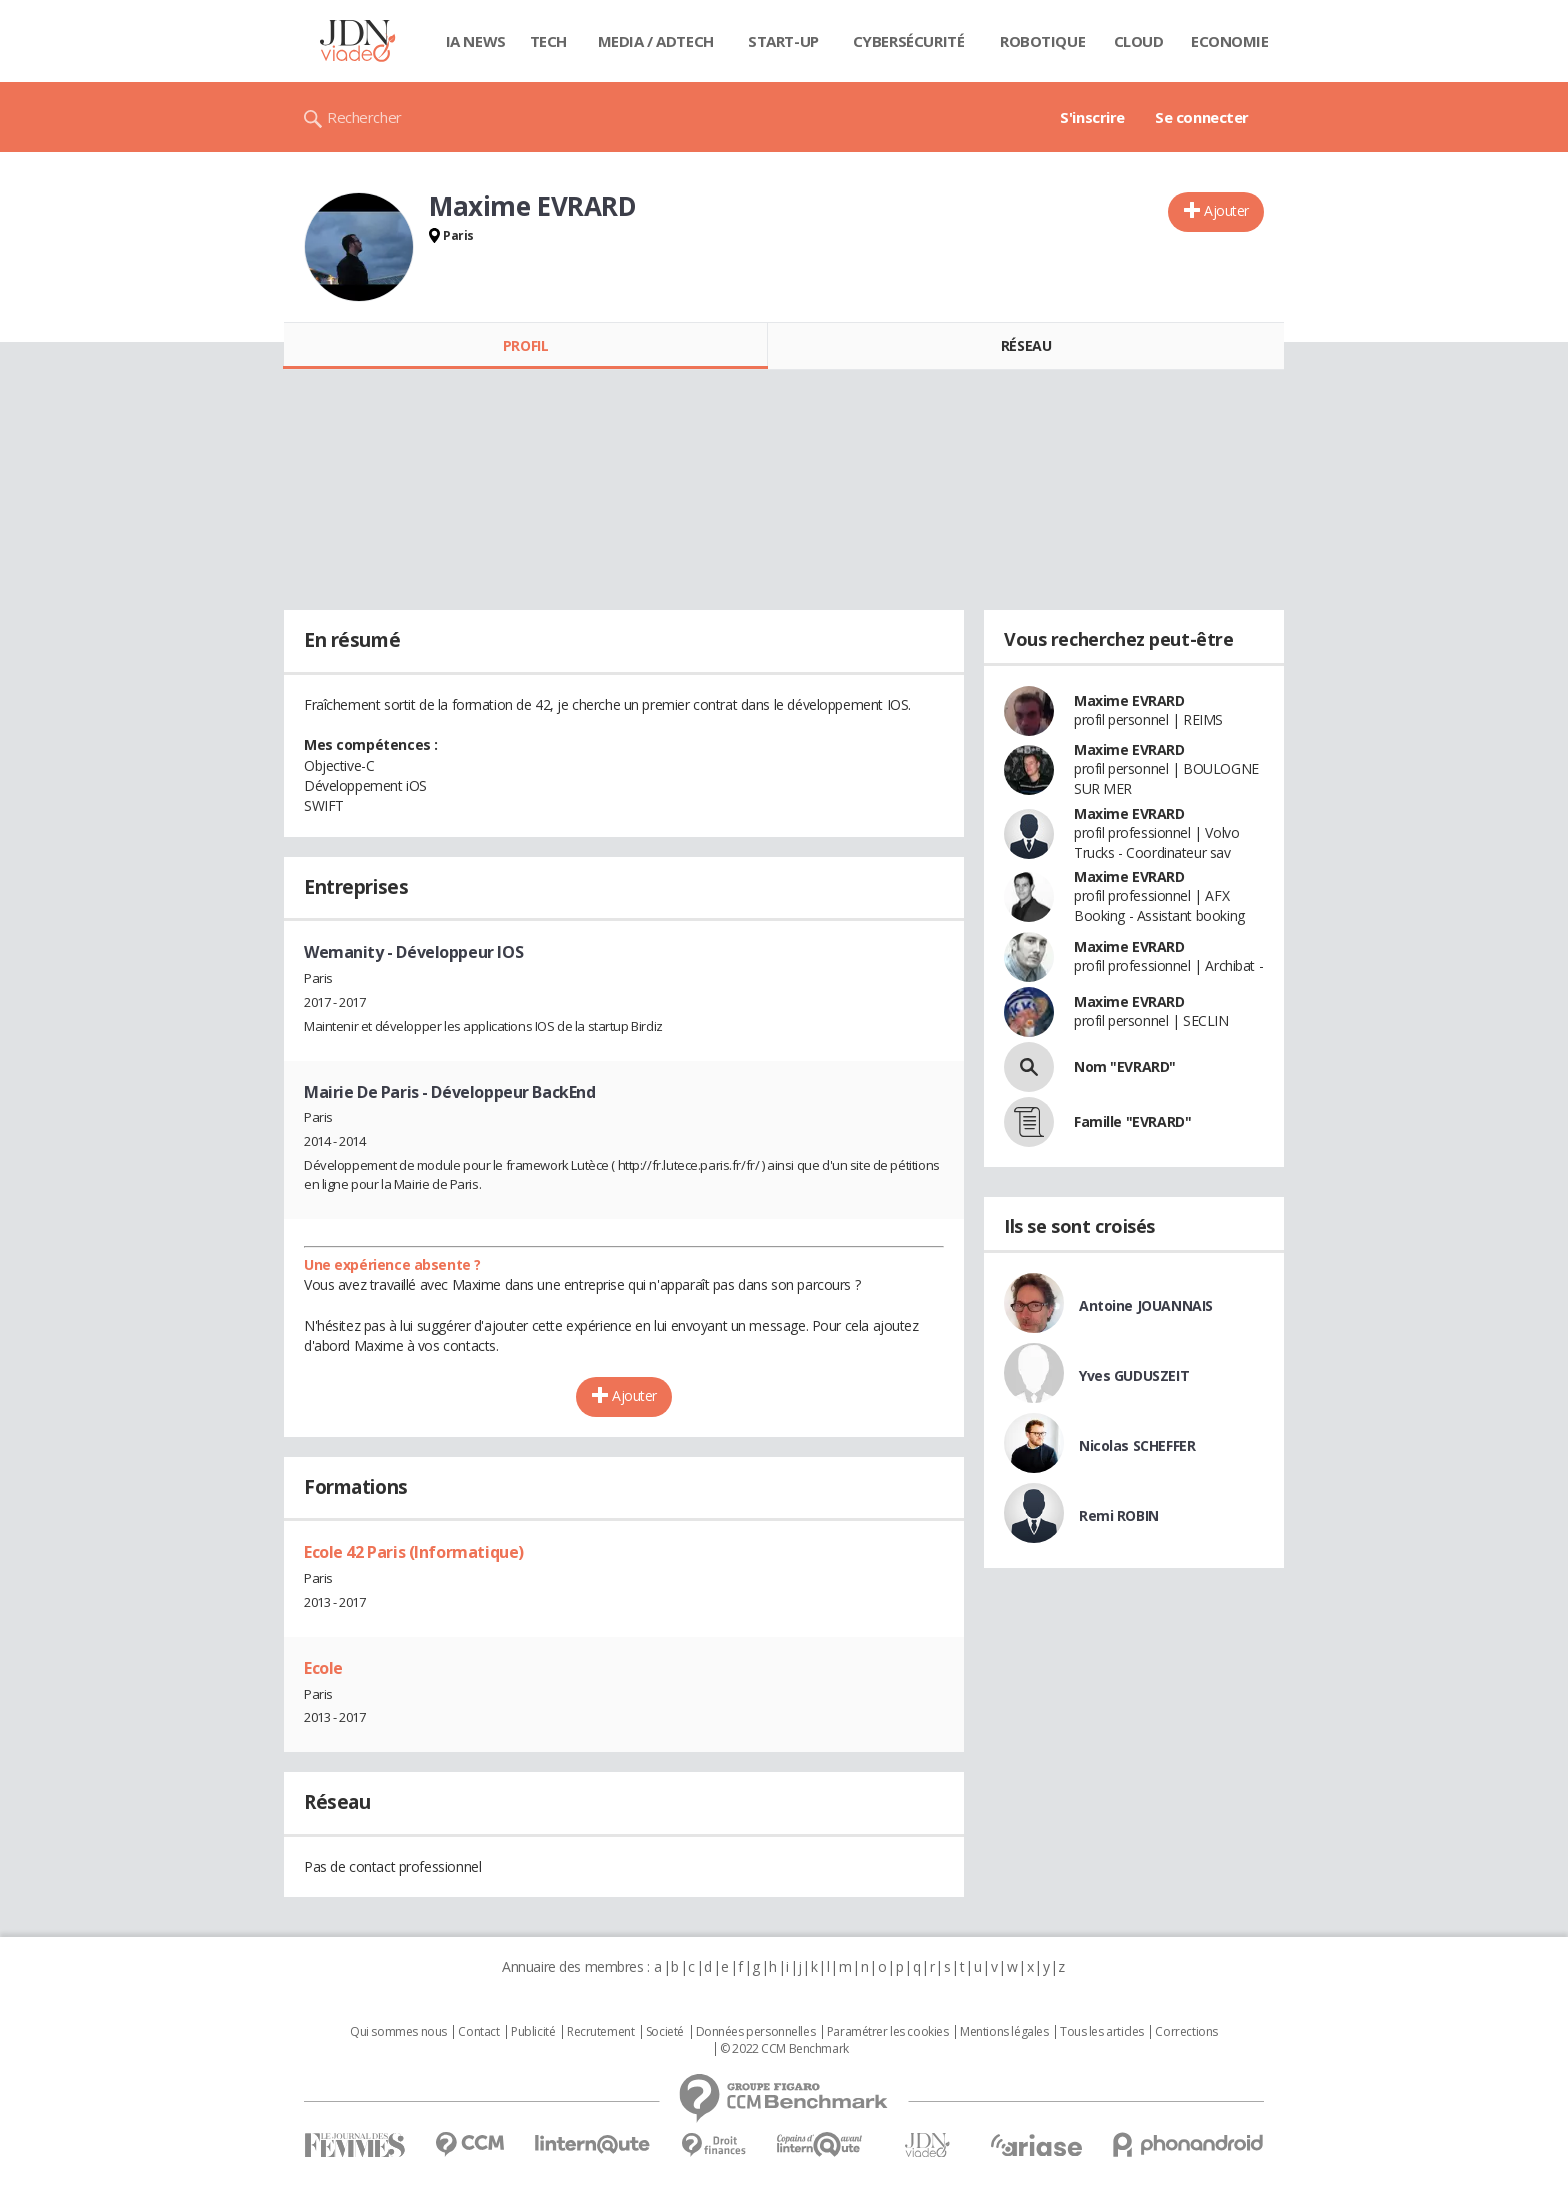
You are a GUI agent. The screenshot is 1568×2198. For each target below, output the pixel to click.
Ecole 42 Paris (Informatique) (414, 1552)
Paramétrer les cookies (888, 2032)
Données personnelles (756, 2032)
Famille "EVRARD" (1132, 1121)
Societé (665, 2032)
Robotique (1042, 41)
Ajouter (1226, 210)
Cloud (1139, 41)
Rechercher (364, 117)
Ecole (323, 1668)
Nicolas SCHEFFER (1137, 1445)
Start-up (783, 41)
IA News (476, 41)
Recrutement (600, 2032)
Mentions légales (1004, 2032)
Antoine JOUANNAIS (1146, 1305)
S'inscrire (1092, 117)
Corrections (1186, 2032)
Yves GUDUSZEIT (1134, 1375)
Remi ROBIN (1119, 1515)
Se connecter (1202, 117)
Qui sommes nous (398, 2032)
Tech (548, 41)
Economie (1230, 41)
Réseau (1026, 345)
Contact (478, 2032)
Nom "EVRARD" (1125, 1066)
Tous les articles (1102, 2032)
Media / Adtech (656, 41)
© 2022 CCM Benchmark (784, 2049)
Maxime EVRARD (1129, 700)
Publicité (533, 2032)
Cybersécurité (909, 41)
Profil (525, 345)
